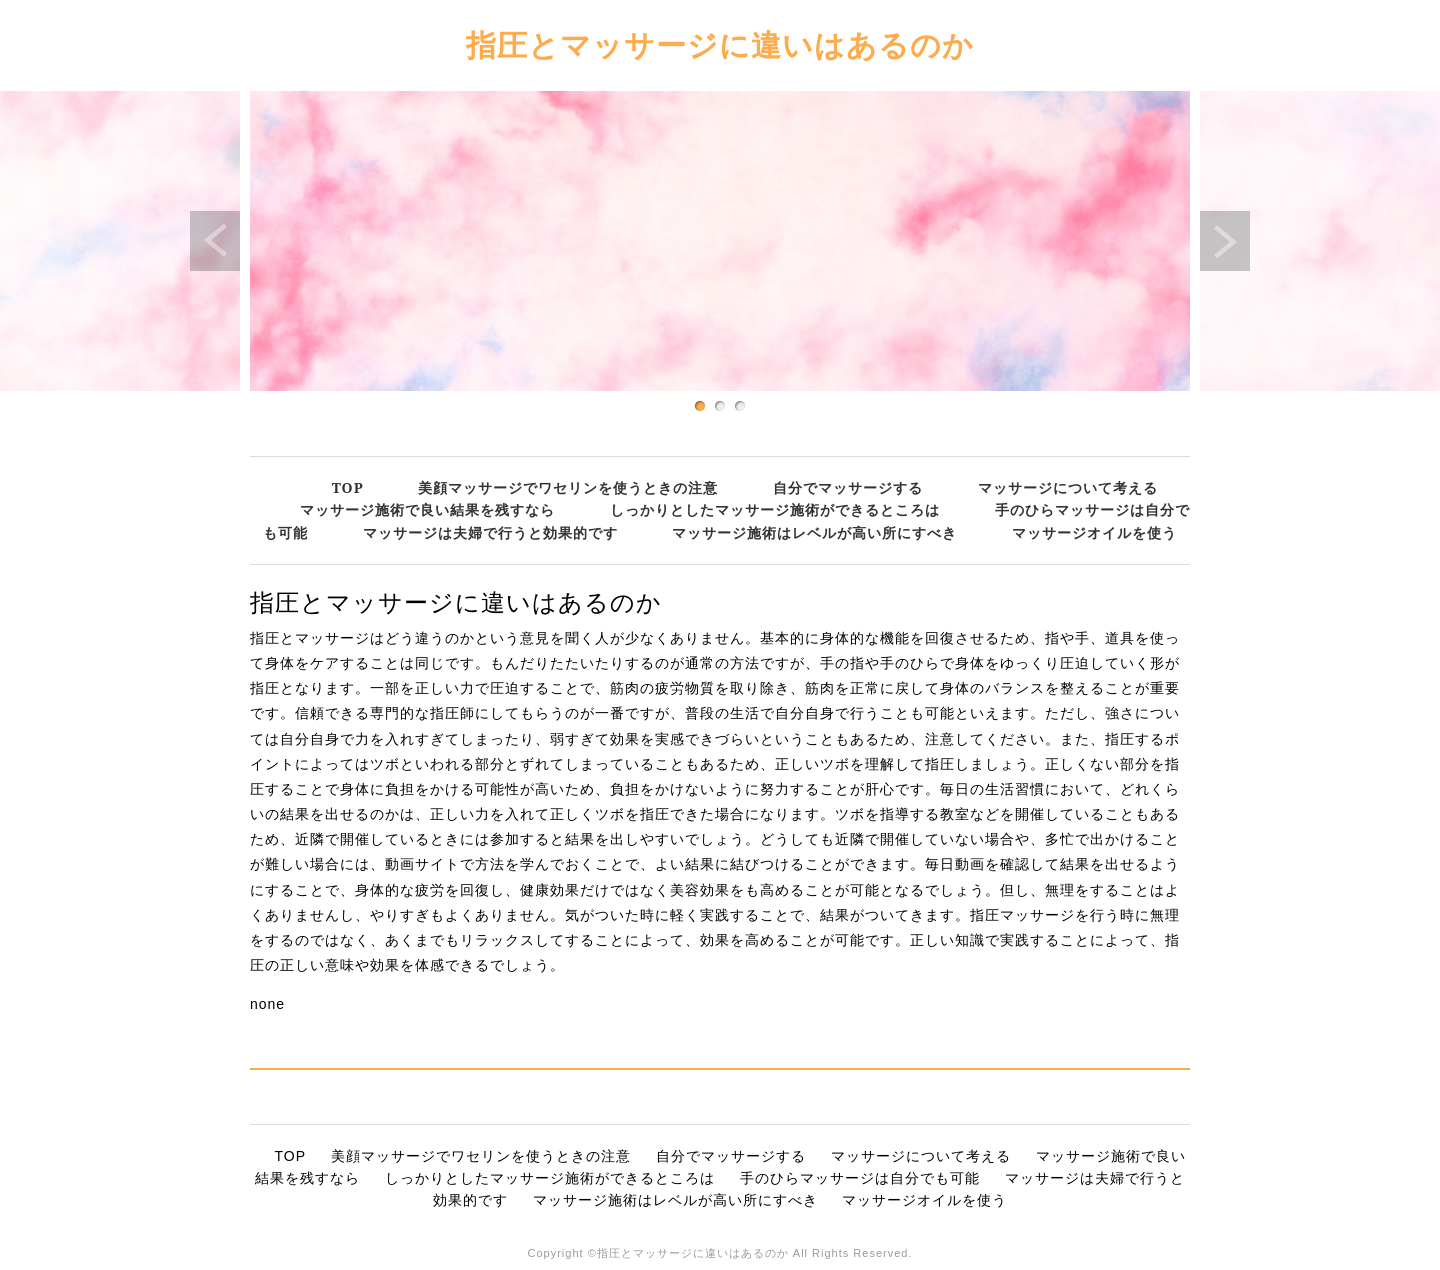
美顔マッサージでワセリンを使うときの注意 (568, 487)
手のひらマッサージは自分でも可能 (860, 1178)
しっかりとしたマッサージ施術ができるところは (775, 509)
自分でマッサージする (848, 487)
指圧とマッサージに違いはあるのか (720, 44)
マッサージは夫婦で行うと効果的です (490, 532)
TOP (348, 487)
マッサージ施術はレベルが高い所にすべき (814, 532)
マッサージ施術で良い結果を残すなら (427, 509)
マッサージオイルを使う (1094, 532)
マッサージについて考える (1068, 487)
